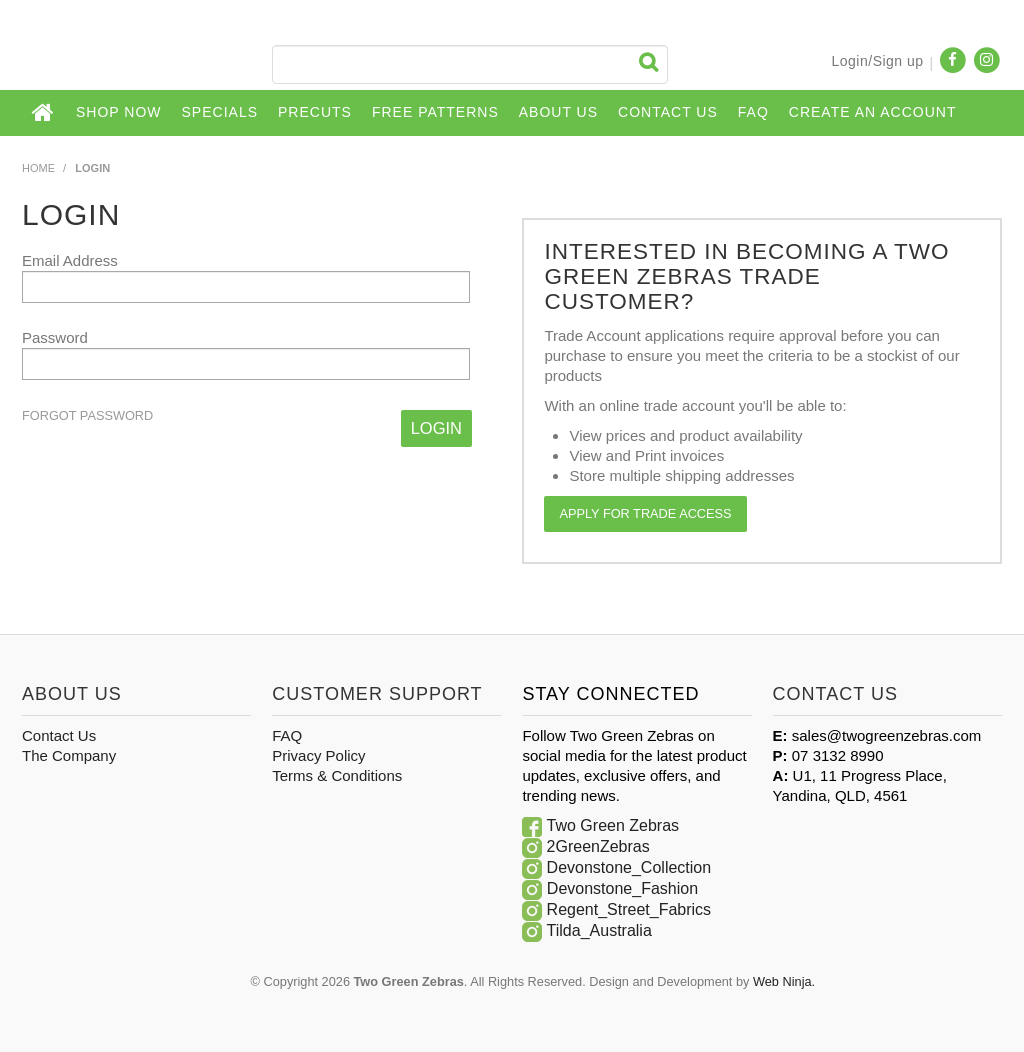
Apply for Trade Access (645, 513)
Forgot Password (87, 416)
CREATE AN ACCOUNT (873, 112)
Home (44, 113)
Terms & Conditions (337, 775)
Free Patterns (435, 112)
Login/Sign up (877, 61)
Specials (220, 112)
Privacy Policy (318, 755)
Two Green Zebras (613, 825)
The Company (69, 755)
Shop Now (119, 112)
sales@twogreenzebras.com (886, 735)
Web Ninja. (784, 981)
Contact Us (668, 112)
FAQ (753, 112)
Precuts (315, 112)
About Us (558, 112)
